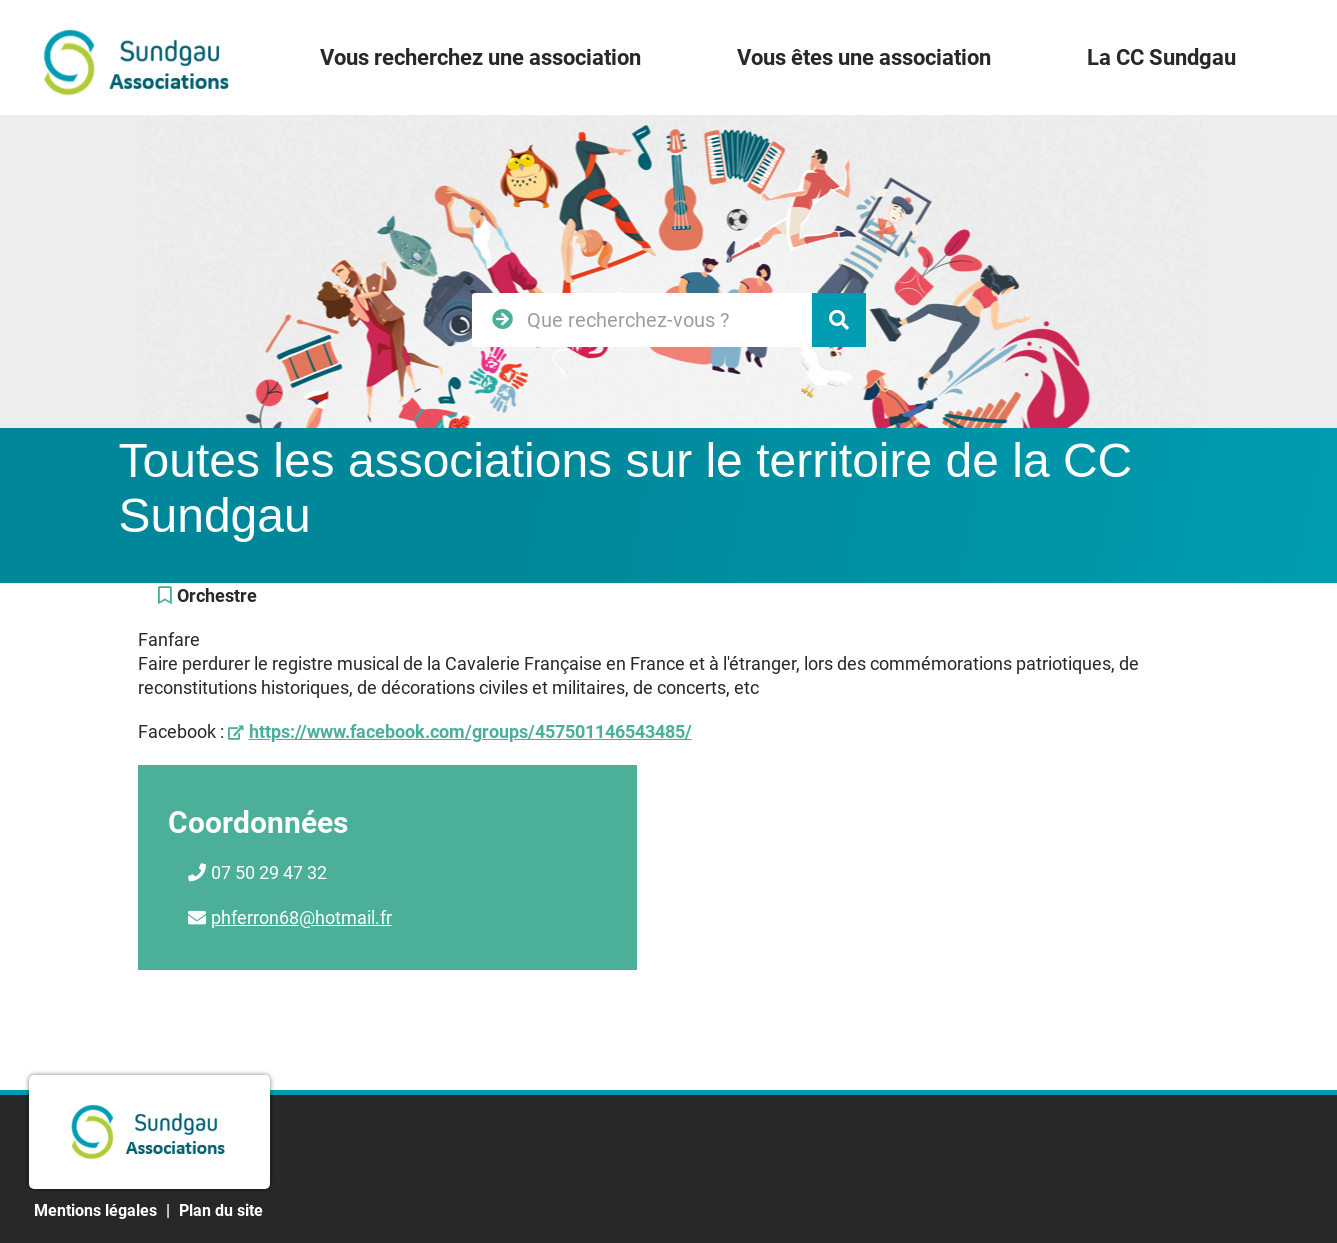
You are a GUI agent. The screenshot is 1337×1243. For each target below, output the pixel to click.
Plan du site (221, 1210)
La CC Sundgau (1161, 57)
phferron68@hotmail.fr (301, 917)
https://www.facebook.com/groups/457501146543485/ (470, 731)
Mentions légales (95, 1210)
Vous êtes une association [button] (864, 57)
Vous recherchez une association (480, 57)
